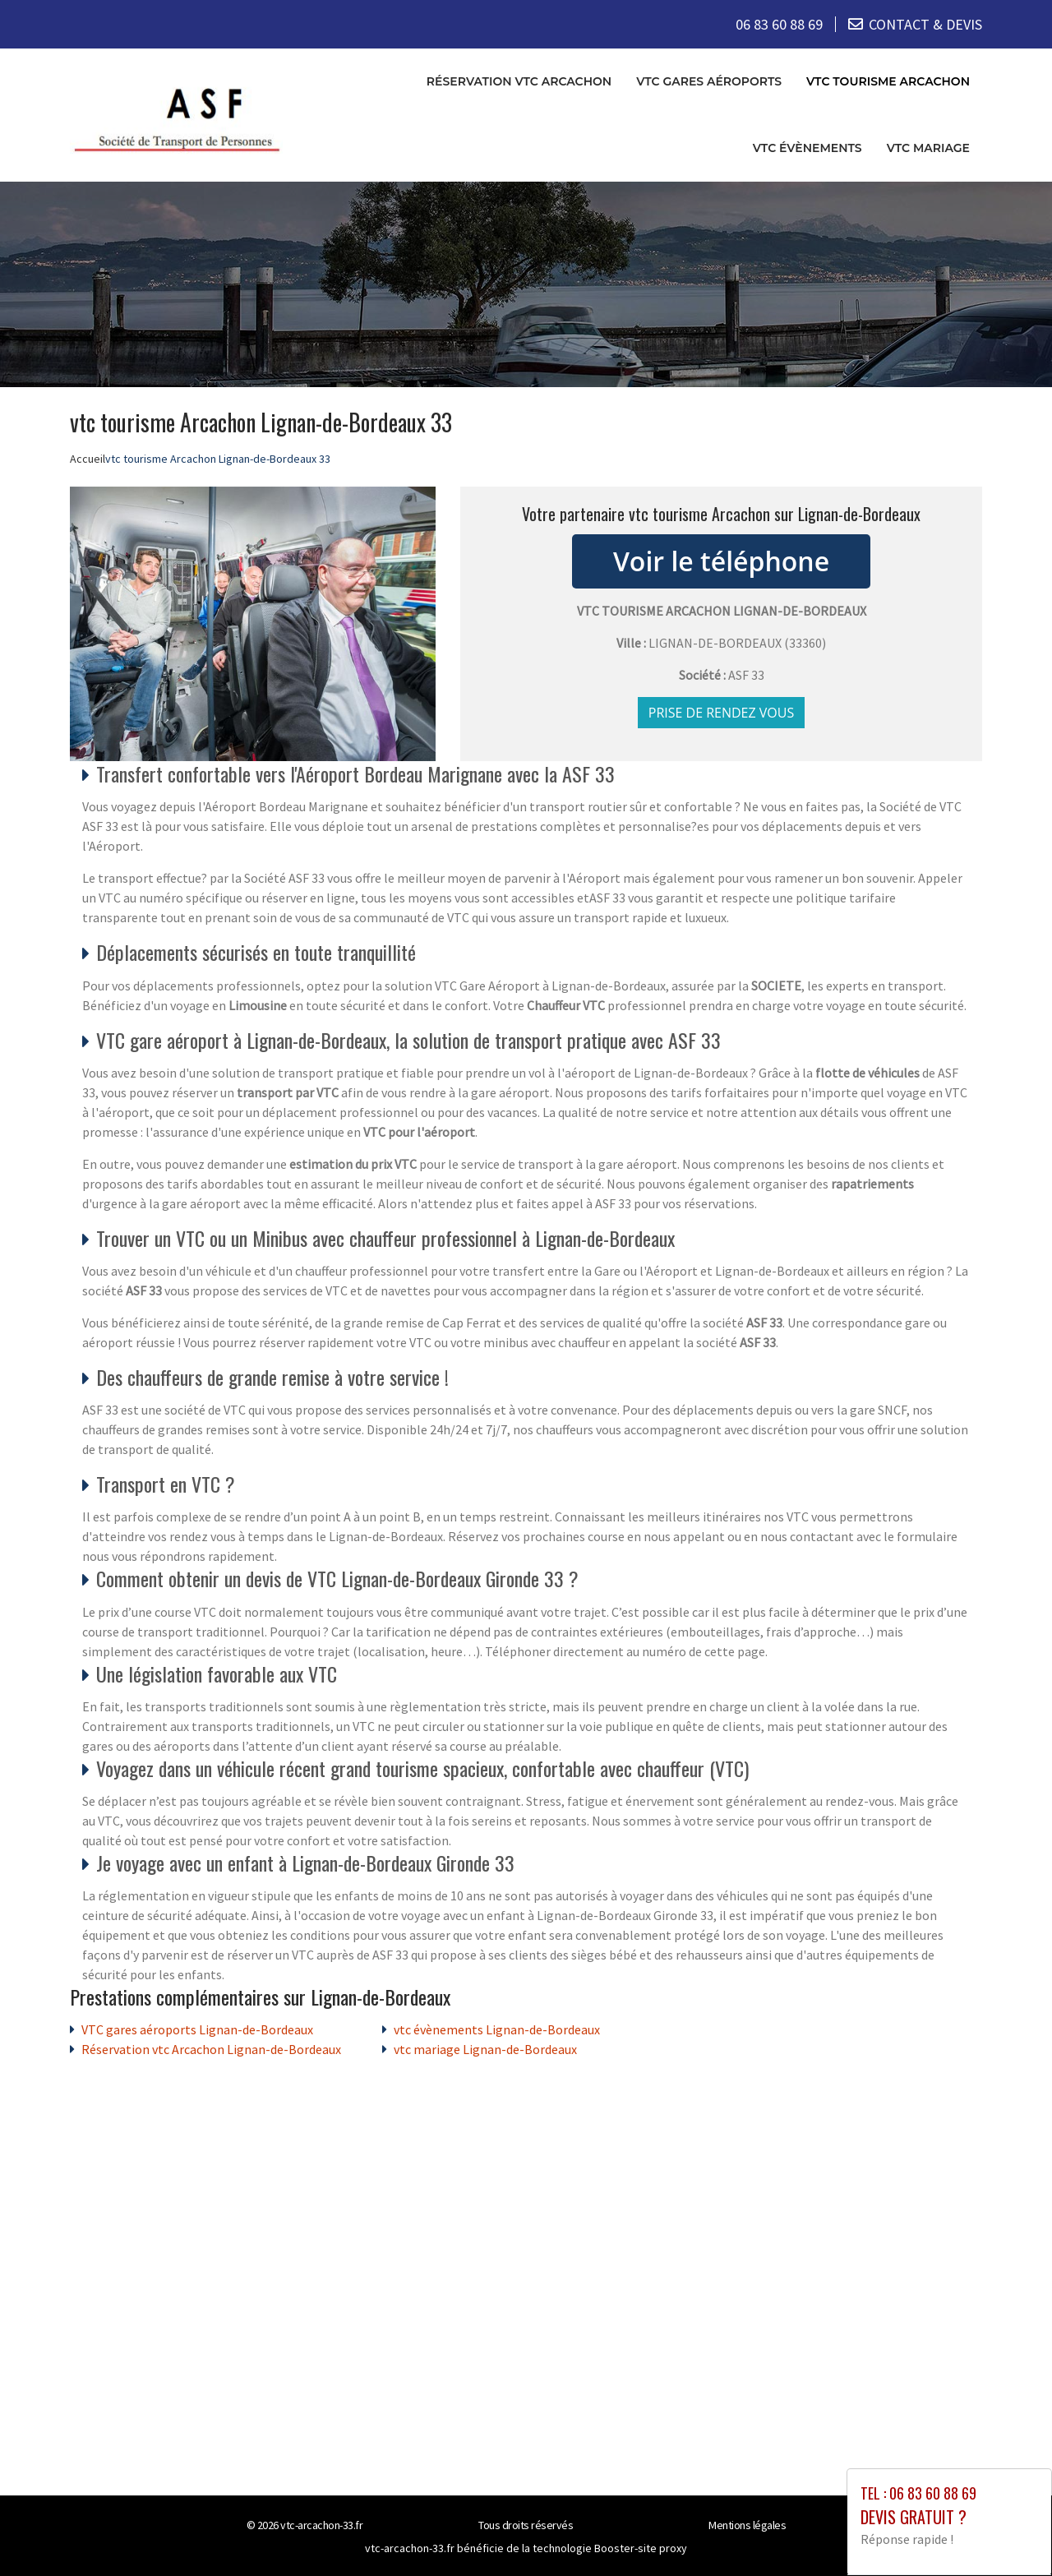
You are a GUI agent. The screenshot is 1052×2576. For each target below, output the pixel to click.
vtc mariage (928, 148)
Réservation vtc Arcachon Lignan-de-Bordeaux (211, 2049)
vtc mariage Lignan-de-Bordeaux (485, 2049)
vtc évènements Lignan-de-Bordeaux (497, 2029)
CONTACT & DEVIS (925, 24)
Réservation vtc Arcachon (519, 81)
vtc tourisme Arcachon (888, 81)
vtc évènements (807, 148)
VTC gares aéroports (709, 81)
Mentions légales (747, 2525)
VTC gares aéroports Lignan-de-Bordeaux (197, 2029)
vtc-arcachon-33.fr (321, 2525)
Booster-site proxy (640, 2548)
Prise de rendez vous (721, 713)
